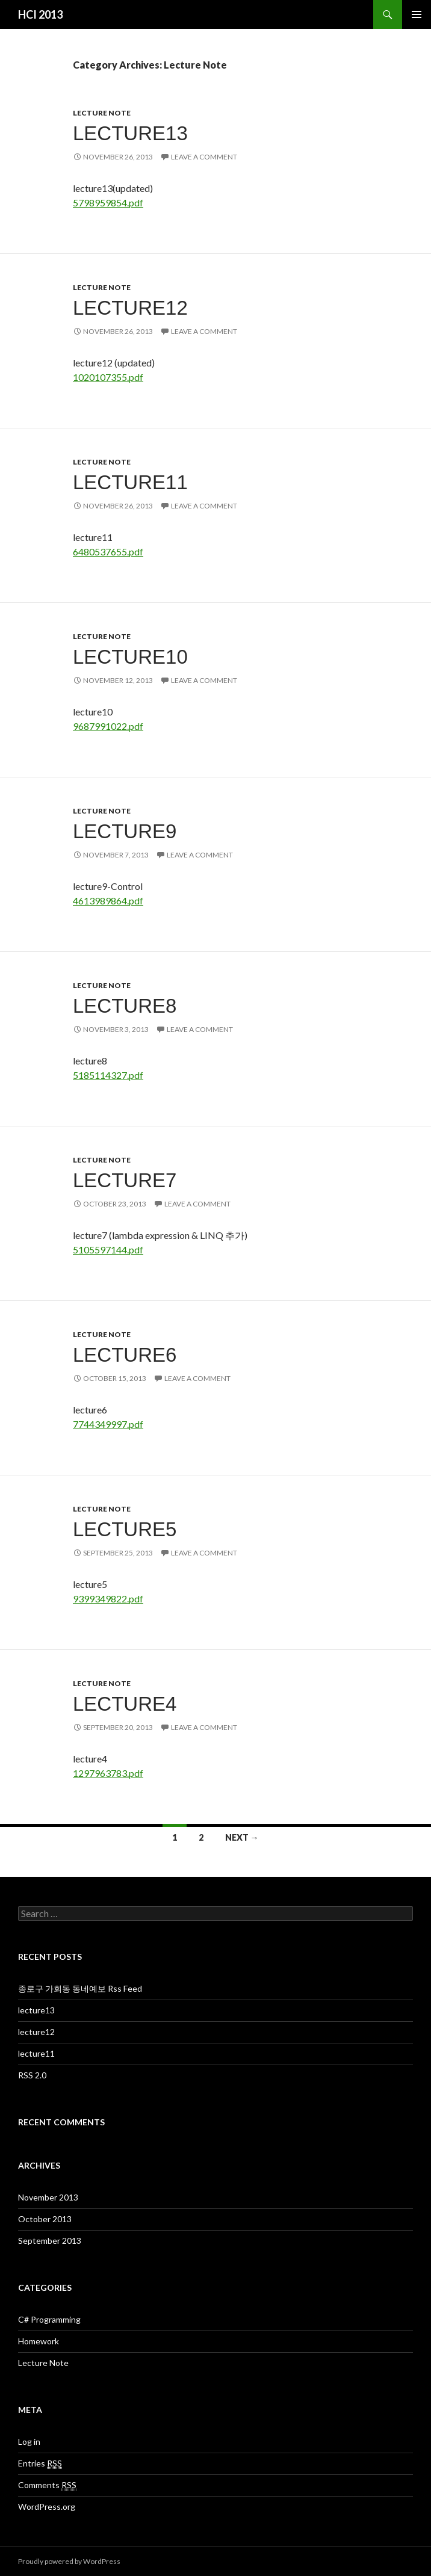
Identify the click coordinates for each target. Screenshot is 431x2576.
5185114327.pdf (108, 1075)
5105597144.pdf (108, 1249)
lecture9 (124, 831)
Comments (47, 2485)
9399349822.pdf (108, 1598)
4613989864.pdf (108, 900)
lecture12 (130, 308)
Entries (40, 2463)
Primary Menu (416, 14)
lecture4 (124, 1704)
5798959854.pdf (108, 202)
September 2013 (49, 2240)
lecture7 (124, 1180)
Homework (38, 2341)
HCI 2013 (40, 14)
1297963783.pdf (108, 1773)
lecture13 (130, 133)
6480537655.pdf (108, 551)
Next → (242, 1837)
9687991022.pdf (108, 726)
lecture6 (124, 1355)
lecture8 (124, 1006)
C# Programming (49, 2319)
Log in (29, 2441)
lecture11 (130, 482)
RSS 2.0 (32, 2075)
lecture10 (130, 657)
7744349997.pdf (108, 1424)
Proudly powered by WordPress (69, 2561)
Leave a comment (204, 156)
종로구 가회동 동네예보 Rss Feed (80, 1988)
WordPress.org (46, 2506)
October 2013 (45, 2219)
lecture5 (124, 1529)
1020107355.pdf (108, 377)
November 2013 (48, 2197)
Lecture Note (102, 112)
